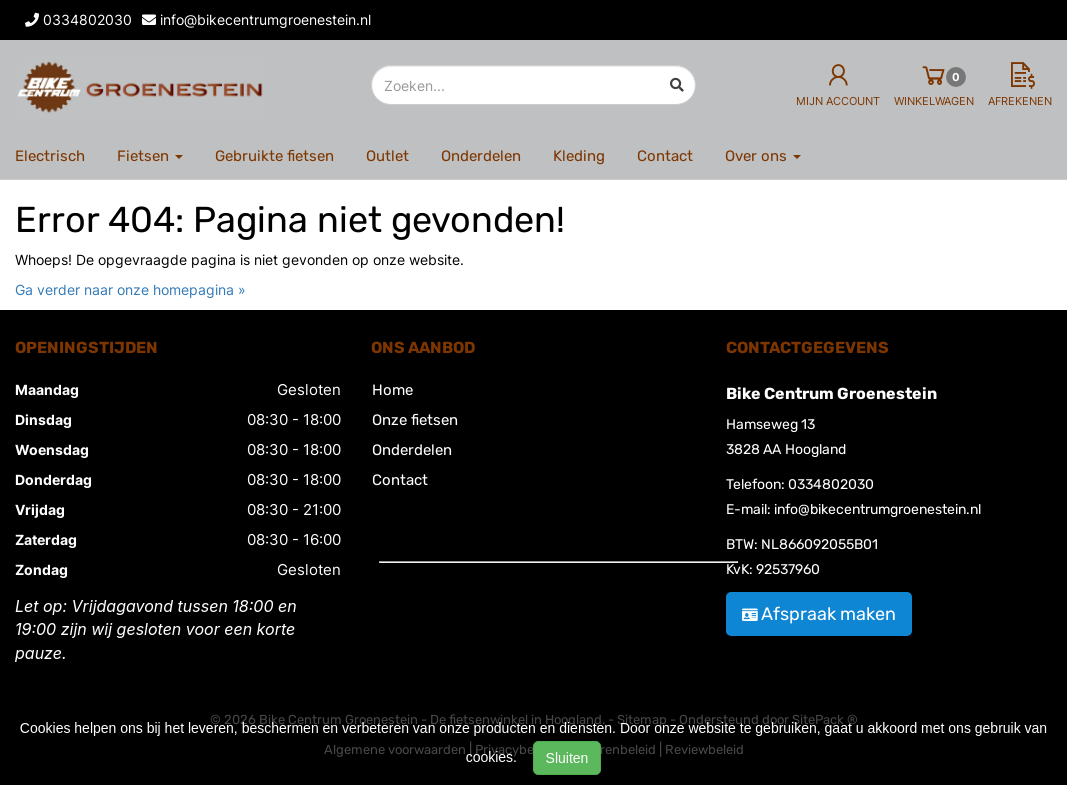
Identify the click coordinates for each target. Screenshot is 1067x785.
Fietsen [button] (150, 156)
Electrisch (50, 156)
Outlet (387, 156)
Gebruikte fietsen (274, 156)
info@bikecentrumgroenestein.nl (877, 509)
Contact (665, 156)
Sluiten (567, 758)
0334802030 (831, 484)
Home (392, 390)
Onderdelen (481, 156)
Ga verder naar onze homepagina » (130, 289)
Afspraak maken (819, 614)
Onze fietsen (415, 420)
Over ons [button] (763, 156)
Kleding (579, 156)
